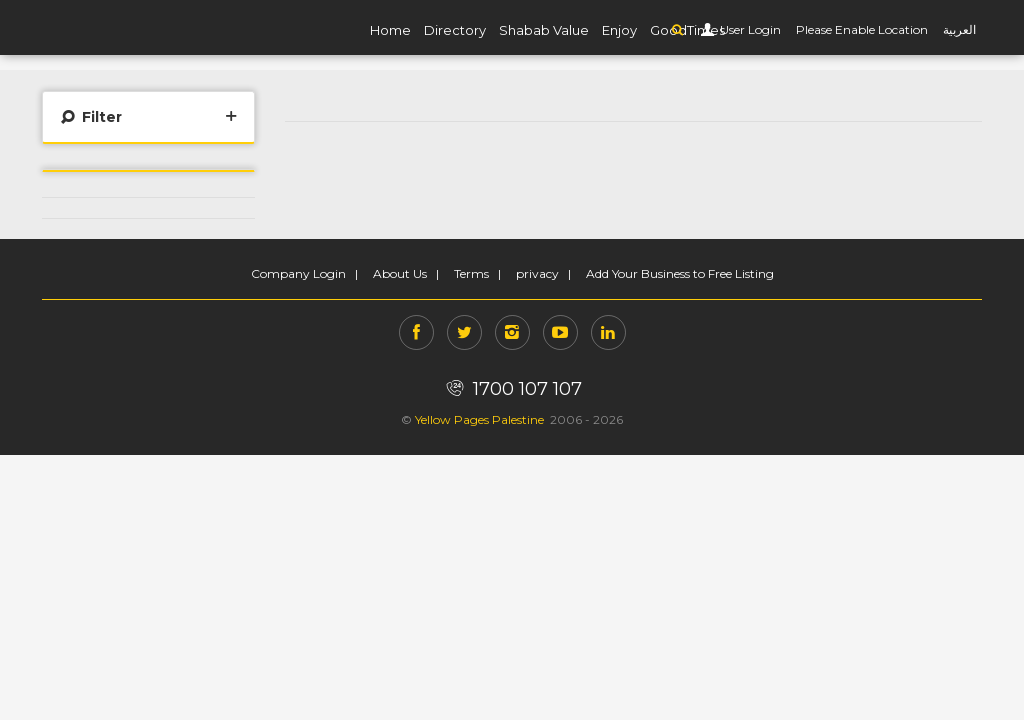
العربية (959, 29)
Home (390, 30)
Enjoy (619, 30)
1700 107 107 (511, 389)
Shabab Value (544, 30)
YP (122, 27)
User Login (749, 29)
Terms (471, 273)
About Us (400, 273)
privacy (537, 273)
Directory (455, 30)
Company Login (298, 273)
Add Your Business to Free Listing (680, 273)
